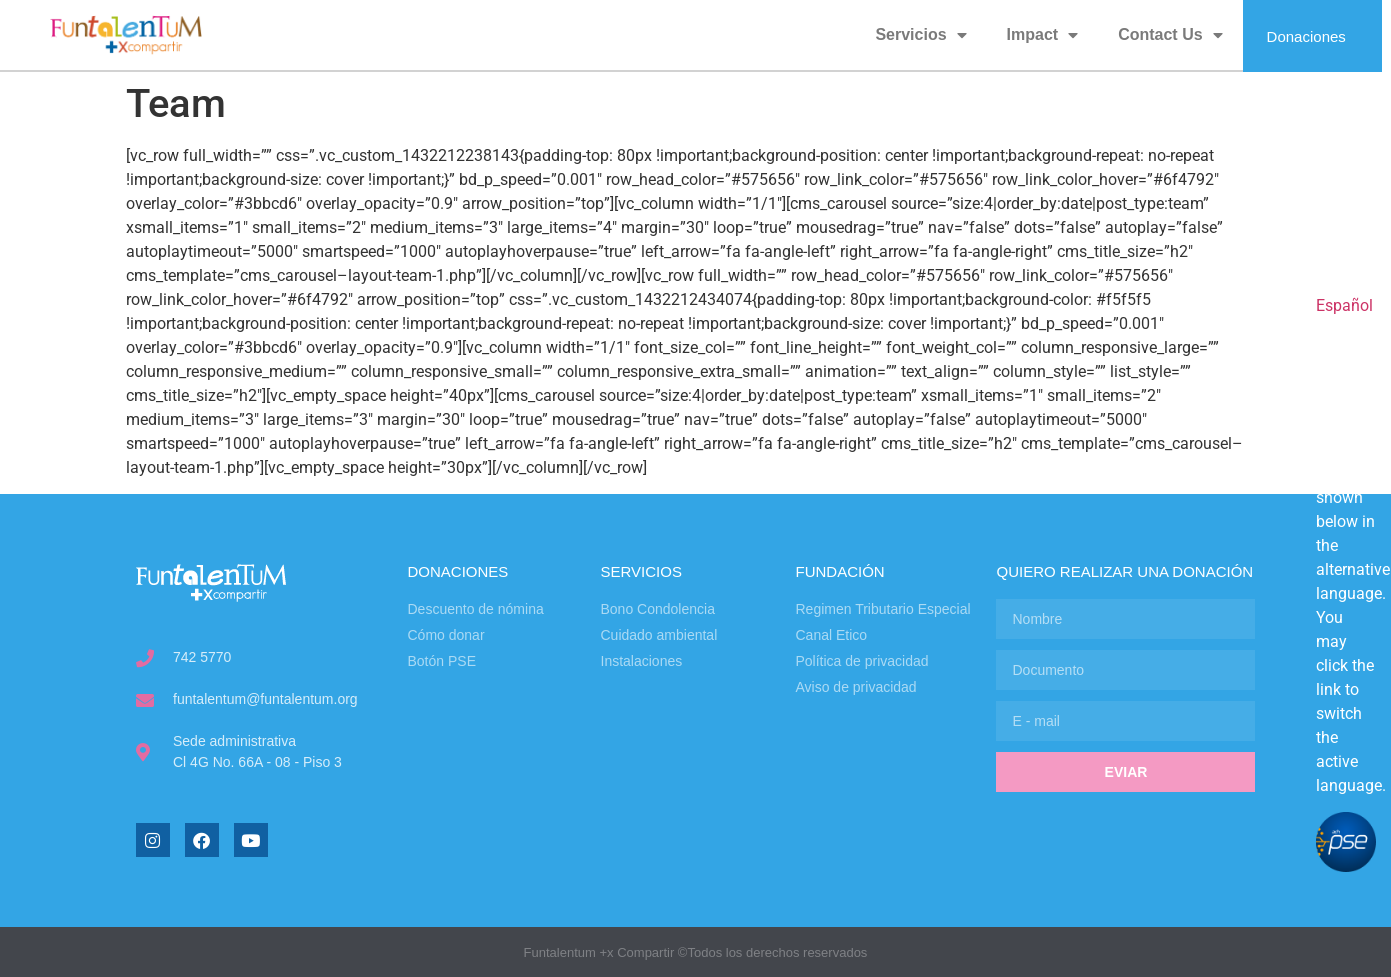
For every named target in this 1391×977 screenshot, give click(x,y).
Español (1344, 305)
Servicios (920, 35)
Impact (1043, 35)
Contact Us (1170, 35)
